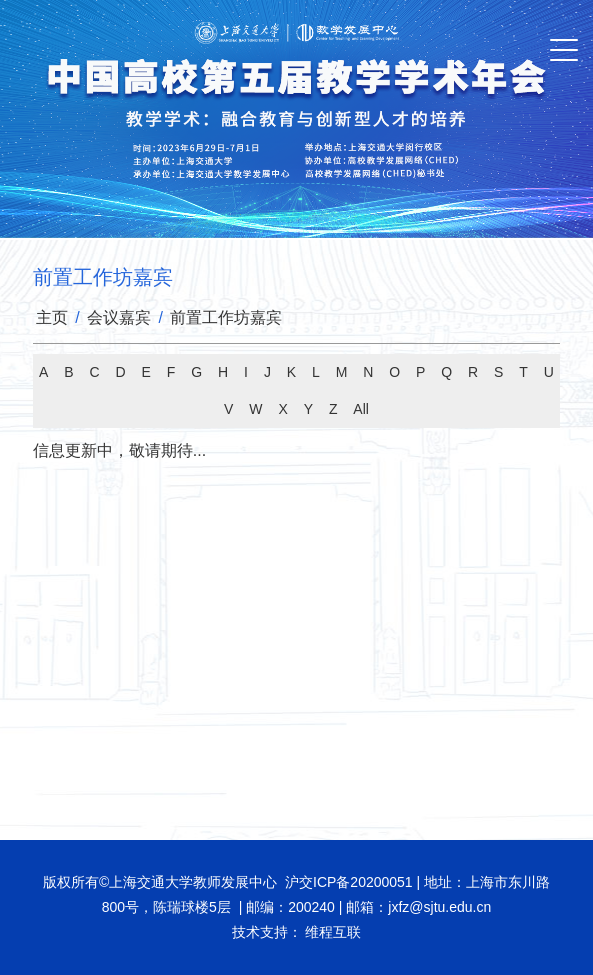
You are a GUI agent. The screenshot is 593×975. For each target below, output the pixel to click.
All (361, 409)
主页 (52, 317)
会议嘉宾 (119, 317)
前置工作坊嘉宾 (226, 317)
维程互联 (332, 932)
